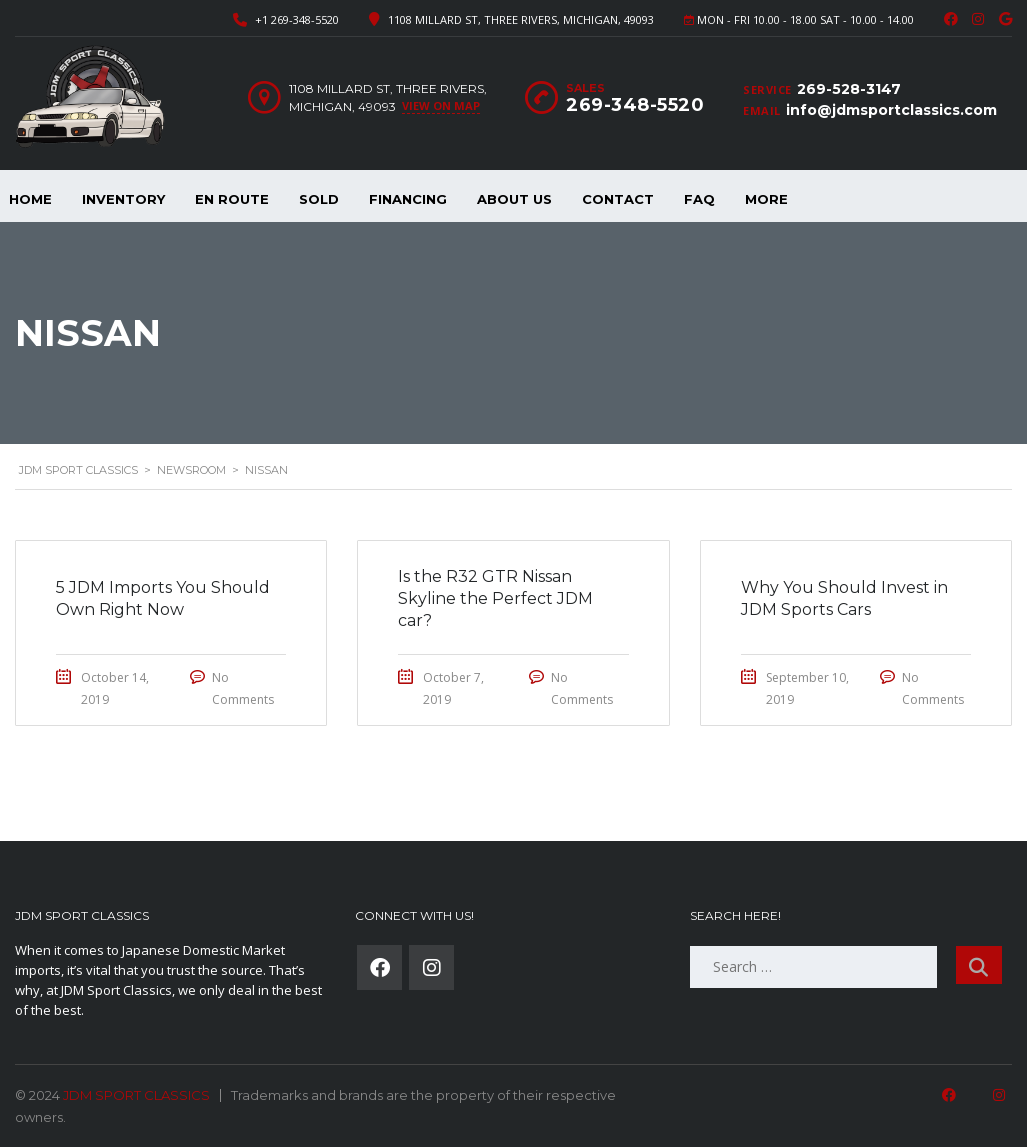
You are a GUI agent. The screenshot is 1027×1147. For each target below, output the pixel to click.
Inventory (123, 199)
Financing (408, 199)
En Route (232, 199)
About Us (514, 199)
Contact (618, 199)
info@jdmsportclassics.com (891, 110)
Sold (319, 199)
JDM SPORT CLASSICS (136, 1095)
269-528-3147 (849, 89)
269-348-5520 (635, 105)
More (766, 199)
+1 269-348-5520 (297, 19)
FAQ (699, 199)
